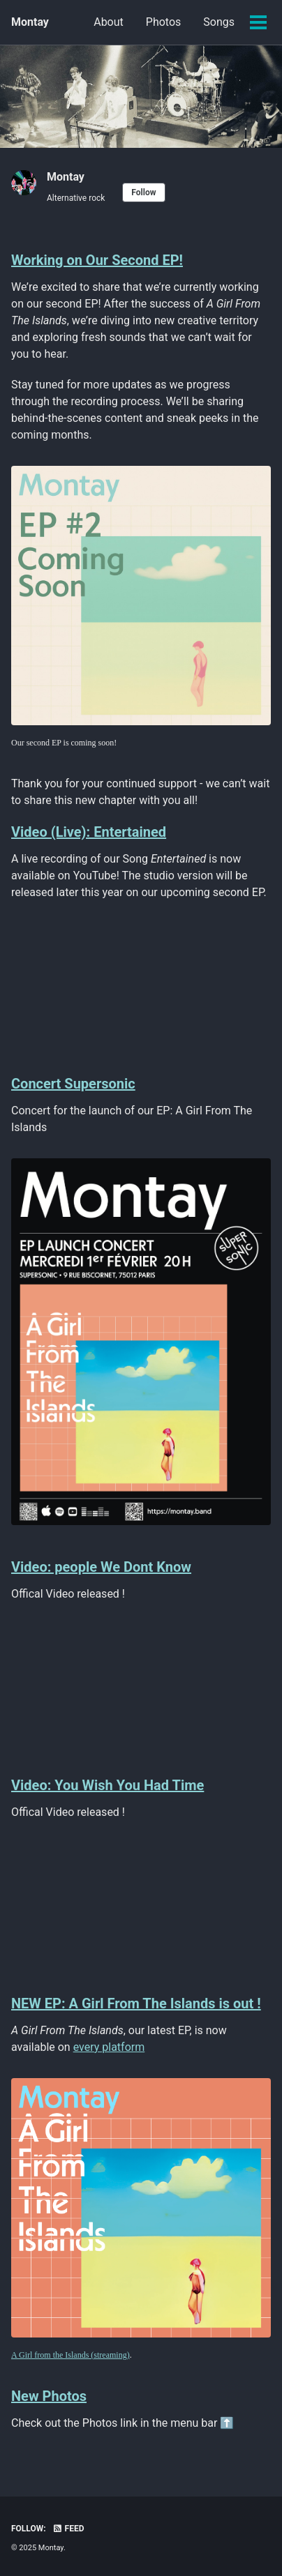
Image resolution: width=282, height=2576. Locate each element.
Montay (30, 22)
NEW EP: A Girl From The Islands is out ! (136, 2003)
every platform (109, 2047)
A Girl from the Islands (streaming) (70, 2355)
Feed (68, 2528)
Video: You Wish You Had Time (107, 1785)
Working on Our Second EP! (97, 260)
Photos (163, 22)
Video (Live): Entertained (88, 832)
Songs (219, 22)
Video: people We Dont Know (101, 1567)
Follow (143, 192)
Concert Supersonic (73, 1083)
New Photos (49, 2396)
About (109, 22)
